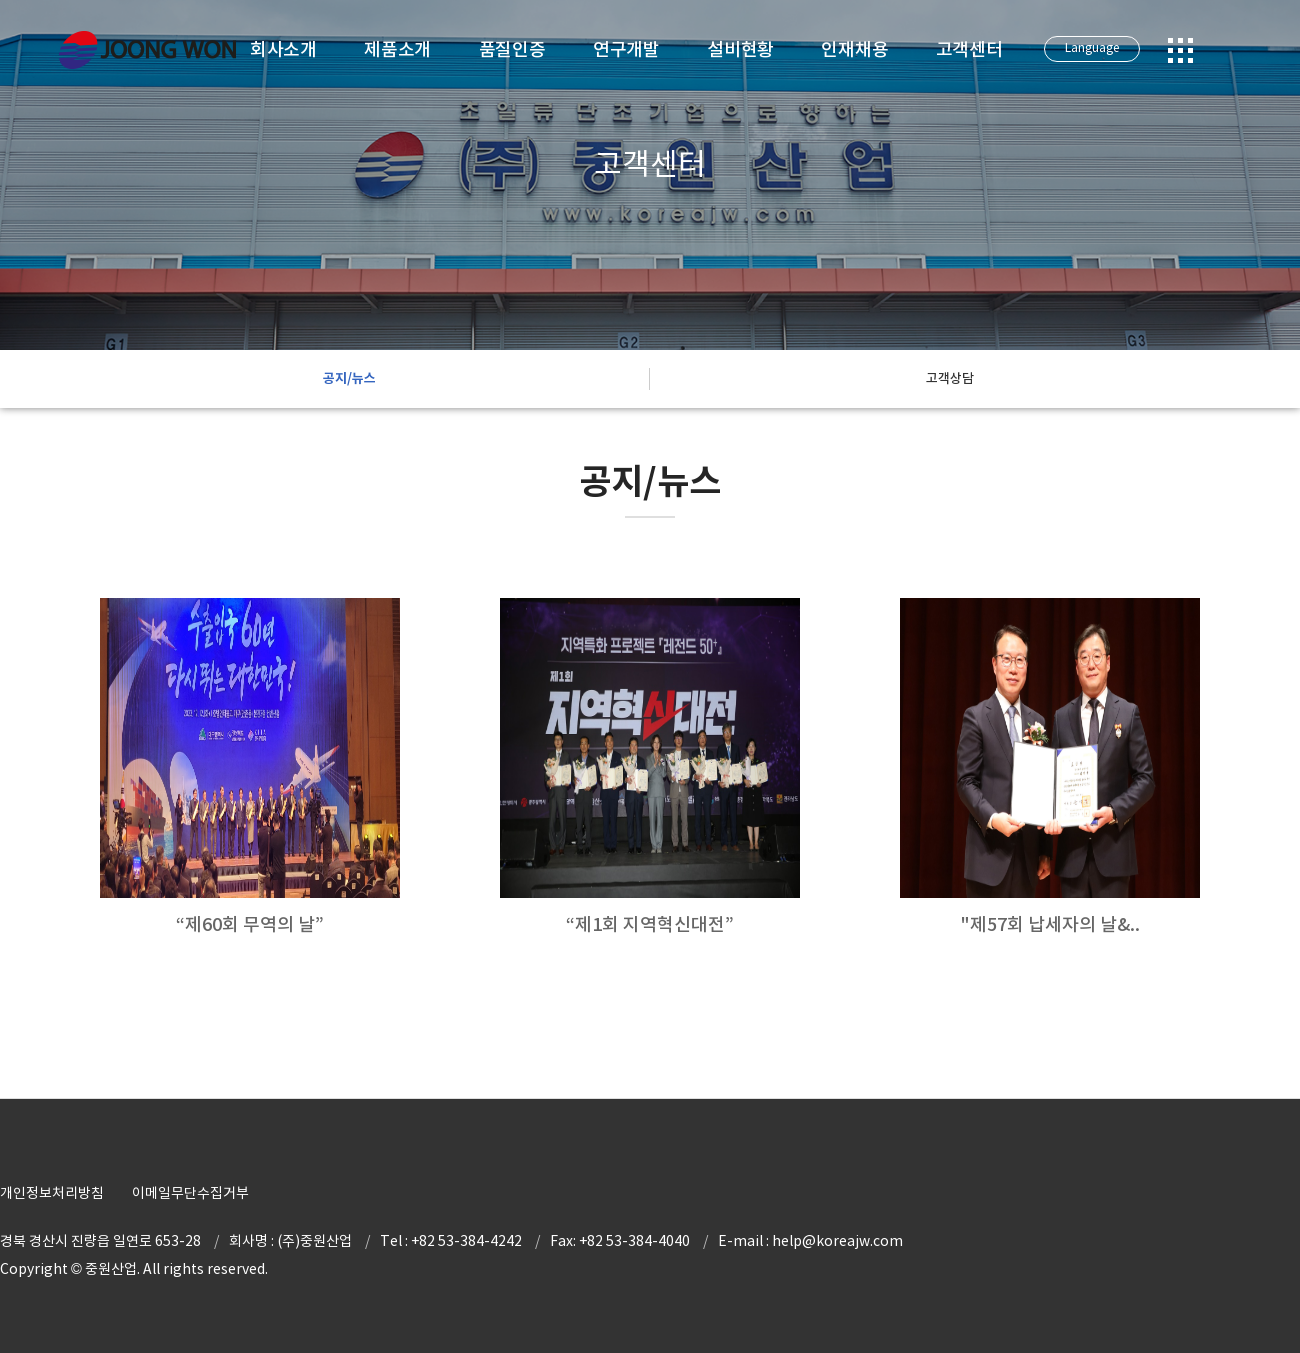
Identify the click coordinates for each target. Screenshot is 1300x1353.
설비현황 (740, 49)
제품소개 (397, 49)
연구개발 (626, 49)
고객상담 (950, 378)
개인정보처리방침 (52, 1193)
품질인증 (512, 49)
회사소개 (283, 49)
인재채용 (854, 49)
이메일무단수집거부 (190, 1193)
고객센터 (969, 49)
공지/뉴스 (349, 378)
